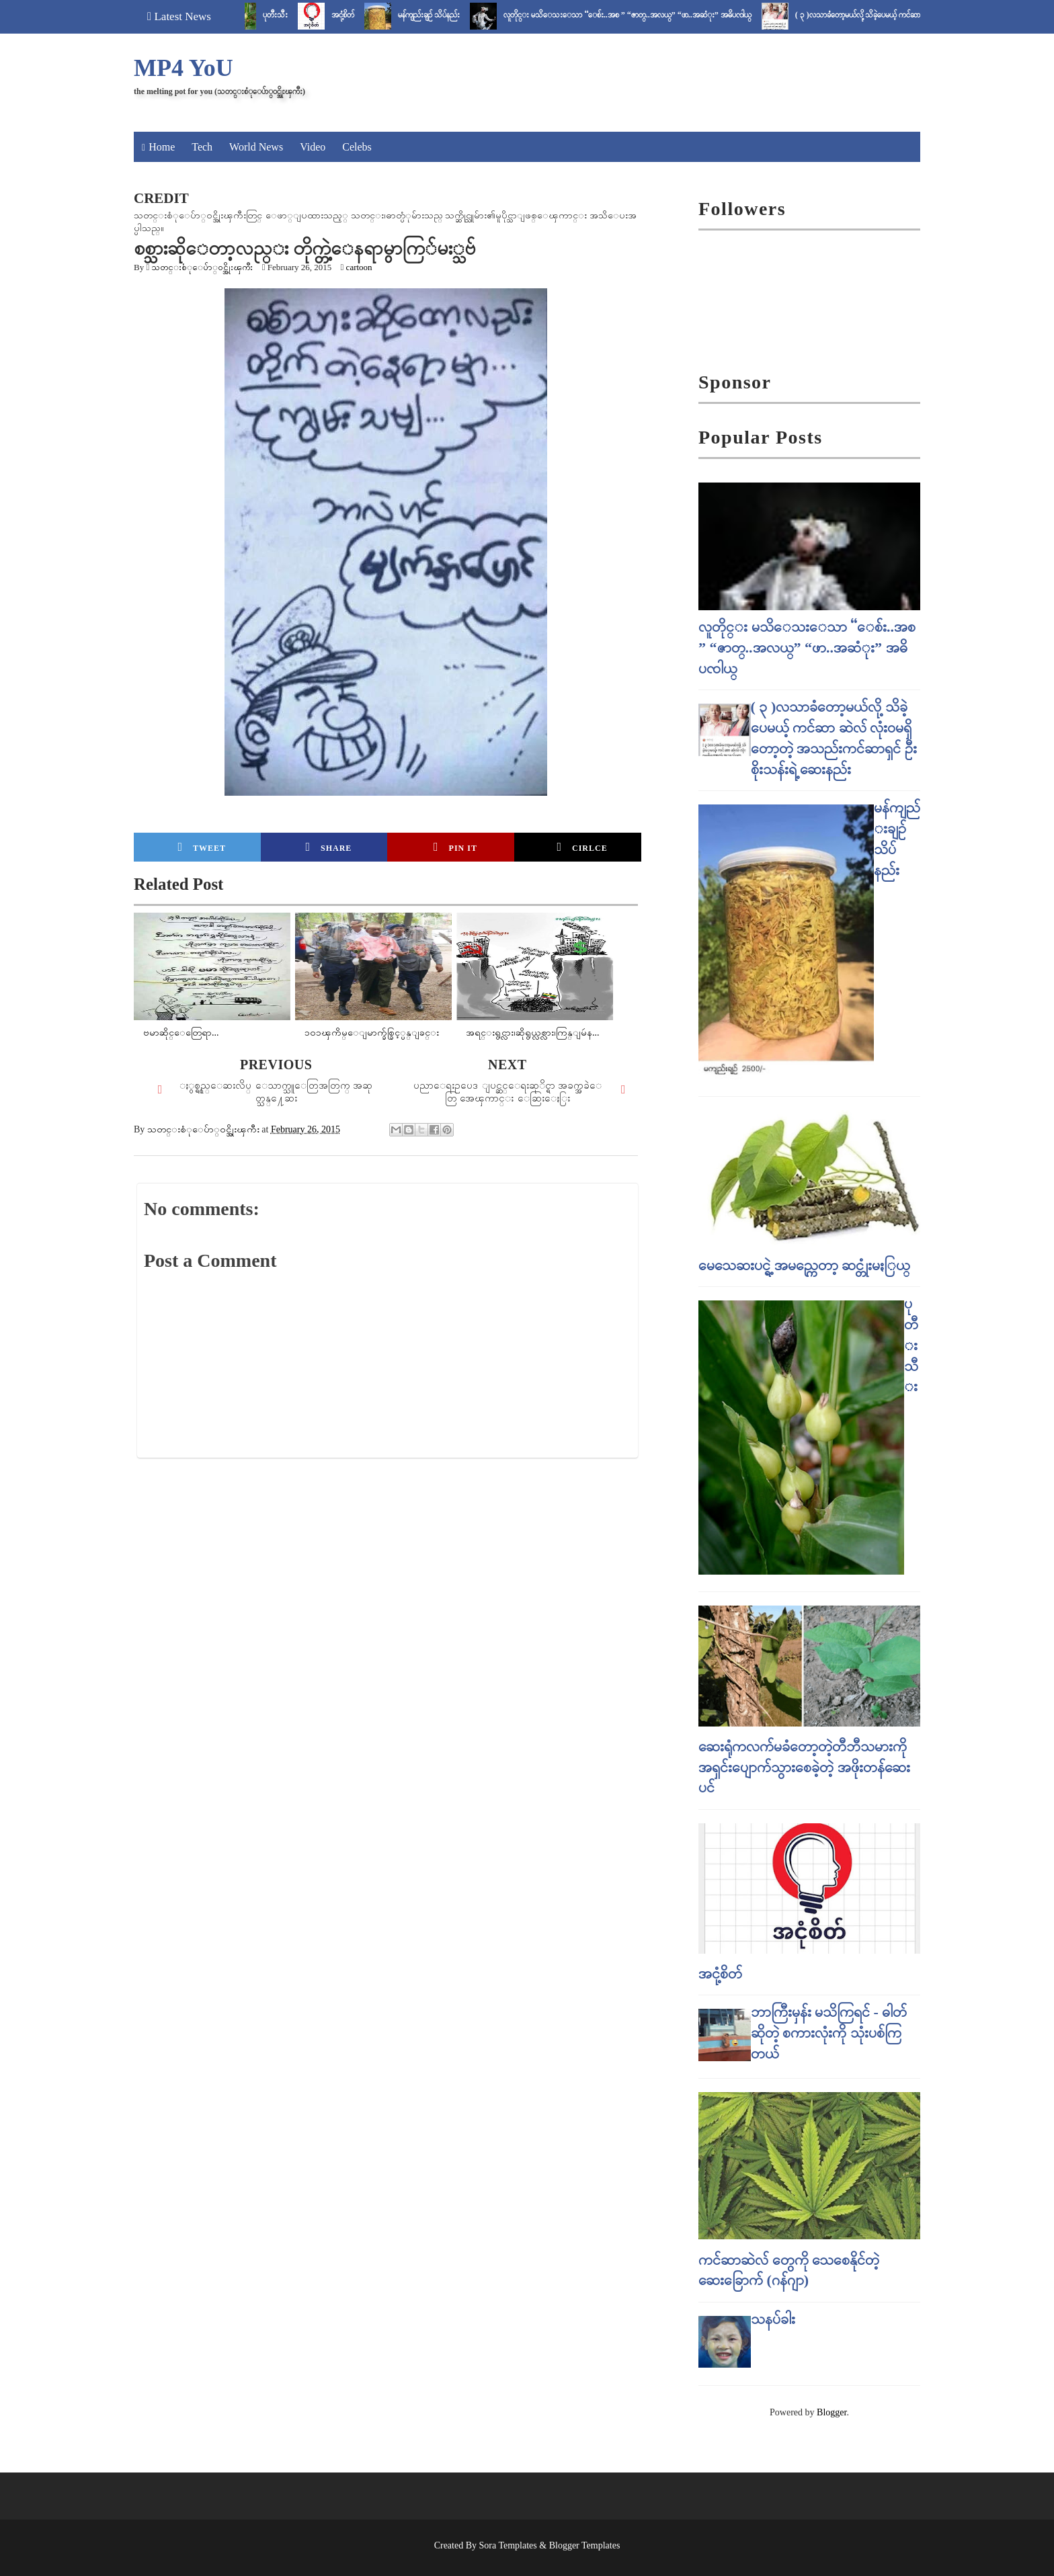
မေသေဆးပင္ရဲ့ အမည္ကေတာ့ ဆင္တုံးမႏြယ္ (804, 1265)
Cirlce (582, 847)
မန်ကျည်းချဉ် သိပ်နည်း (444, 14)
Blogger (831, 2412)
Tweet (202, 847)
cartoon (359, 267)
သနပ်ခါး (773, 2319)
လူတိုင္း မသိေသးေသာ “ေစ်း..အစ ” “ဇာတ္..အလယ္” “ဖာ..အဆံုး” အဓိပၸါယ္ (642, 14)
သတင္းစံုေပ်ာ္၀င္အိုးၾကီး (202, 267)
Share (328, 847)
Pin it (455, 847)
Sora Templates (508, 2545)
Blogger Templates (584, 2545)
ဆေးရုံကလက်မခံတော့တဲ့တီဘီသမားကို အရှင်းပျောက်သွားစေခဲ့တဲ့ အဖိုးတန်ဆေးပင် (804, 1767)
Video (312, 147)
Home (162, 147)
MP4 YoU (183, 67)
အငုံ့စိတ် (357, 14)
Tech (202, 147)
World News (256, 147)
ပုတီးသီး (290, 14)
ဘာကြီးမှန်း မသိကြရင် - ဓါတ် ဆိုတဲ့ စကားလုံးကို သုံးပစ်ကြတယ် (829, 2032)
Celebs (357, 147)
